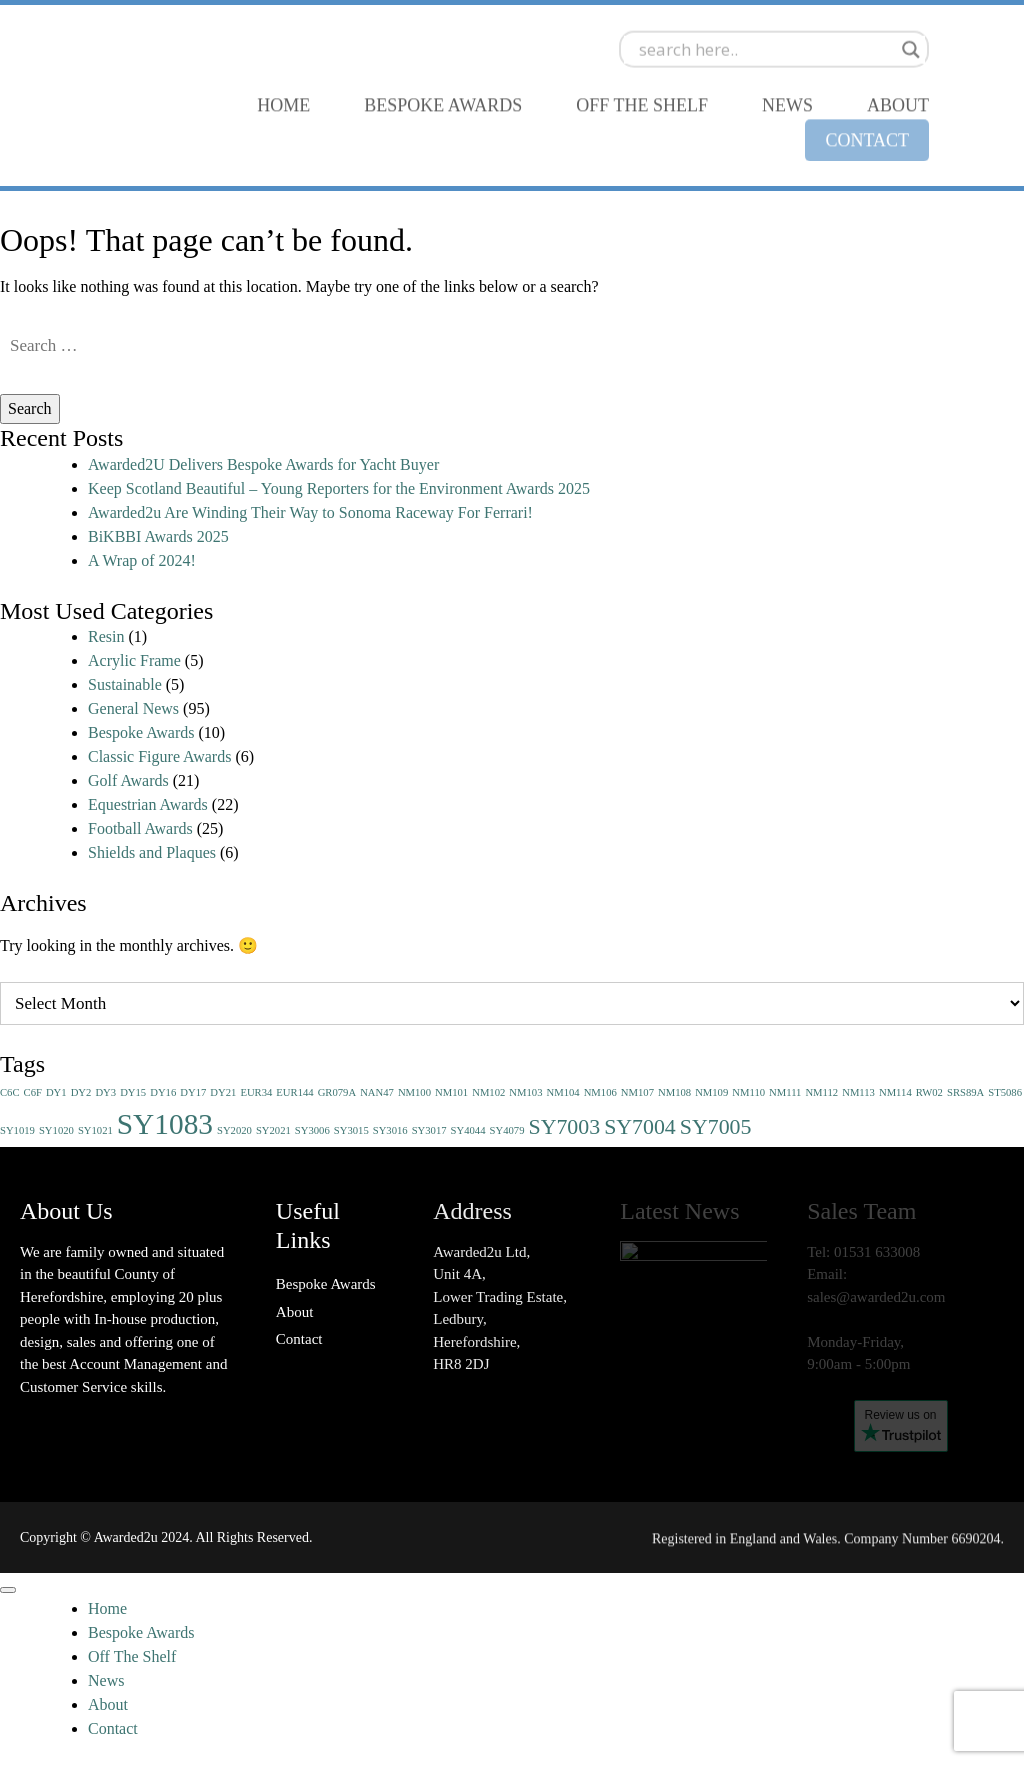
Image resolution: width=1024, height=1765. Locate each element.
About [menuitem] (108, 1704)
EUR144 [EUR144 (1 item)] (294, 1092)
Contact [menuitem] (113, 1728)
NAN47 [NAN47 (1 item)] (377, 1092)
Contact (299, 1339)
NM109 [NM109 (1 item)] (711, 1092)
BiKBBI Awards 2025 (158, 536)
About (295, 1312)
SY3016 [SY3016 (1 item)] (390, 1130)
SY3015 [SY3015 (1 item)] (351, 1130)
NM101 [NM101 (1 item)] (451, 1092)
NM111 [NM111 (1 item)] (785, 1092)
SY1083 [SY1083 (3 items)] (165, 1124)
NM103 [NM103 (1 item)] (525, 1092)
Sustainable (125, 684)
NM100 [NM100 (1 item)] (414, 1092)
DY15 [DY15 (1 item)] (133, 1092)
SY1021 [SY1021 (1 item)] (95, 1130)
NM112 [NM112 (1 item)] (821, 1092)
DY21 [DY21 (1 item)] (223, 1092)
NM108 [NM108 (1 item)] (674, 1092)
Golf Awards (128, 780)
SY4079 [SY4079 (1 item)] (507, 1130)
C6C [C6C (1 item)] (10, 1092)
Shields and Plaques (152, 852)
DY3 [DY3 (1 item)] (105, 1092)
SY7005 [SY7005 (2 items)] (716, 1127)
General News (133, 708)
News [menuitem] (106, 1680)
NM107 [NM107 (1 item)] (637, 1092)
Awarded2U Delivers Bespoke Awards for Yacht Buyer (263, 464)
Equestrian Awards (148, 804)
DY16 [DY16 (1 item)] (163, 1092)
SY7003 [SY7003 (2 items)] (564, 1127)
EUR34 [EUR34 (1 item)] (256, 1092)
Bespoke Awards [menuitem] (141, 1632)
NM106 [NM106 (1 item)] (600, 1092)
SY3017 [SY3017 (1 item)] (429, 1130)
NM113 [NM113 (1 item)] (858, 1092)
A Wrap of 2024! (142, 560)
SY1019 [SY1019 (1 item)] (17, 1130)
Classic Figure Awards (159, 756)
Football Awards (140, 828)
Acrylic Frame (134, 660)
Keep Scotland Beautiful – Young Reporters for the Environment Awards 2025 (339, 488)
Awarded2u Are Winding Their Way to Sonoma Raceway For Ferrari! (310, 512)
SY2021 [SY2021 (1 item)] (273, 1130)
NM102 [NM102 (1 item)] (488, 1092)
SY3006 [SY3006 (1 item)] (312, 1130)
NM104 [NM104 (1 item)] (563, 1092)
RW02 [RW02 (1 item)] (929, 1092)
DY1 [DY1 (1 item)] (56, 1092)
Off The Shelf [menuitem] (132, 1656)
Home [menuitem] (107, 1608)
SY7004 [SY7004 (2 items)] (640, 1127)
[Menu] (8, 1590)
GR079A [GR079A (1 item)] (337, 1092)
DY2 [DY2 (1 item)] (81, 1092)
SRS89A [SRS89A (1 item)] (965, 1092)
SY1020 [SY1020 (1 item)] (56, 1130)
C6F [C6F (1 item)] (33, 1092)
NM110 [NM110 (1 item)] (748, 1092)
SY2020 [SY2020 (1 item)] (234, 1130)
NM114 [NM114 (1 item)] (895, 1092)
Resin (106, 636)
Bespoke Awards (141, 732)
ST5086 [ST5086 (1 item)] (1005, 1092)
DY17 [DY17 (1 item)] (193, 1092)
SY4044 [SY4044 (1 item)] (468, 1130)
